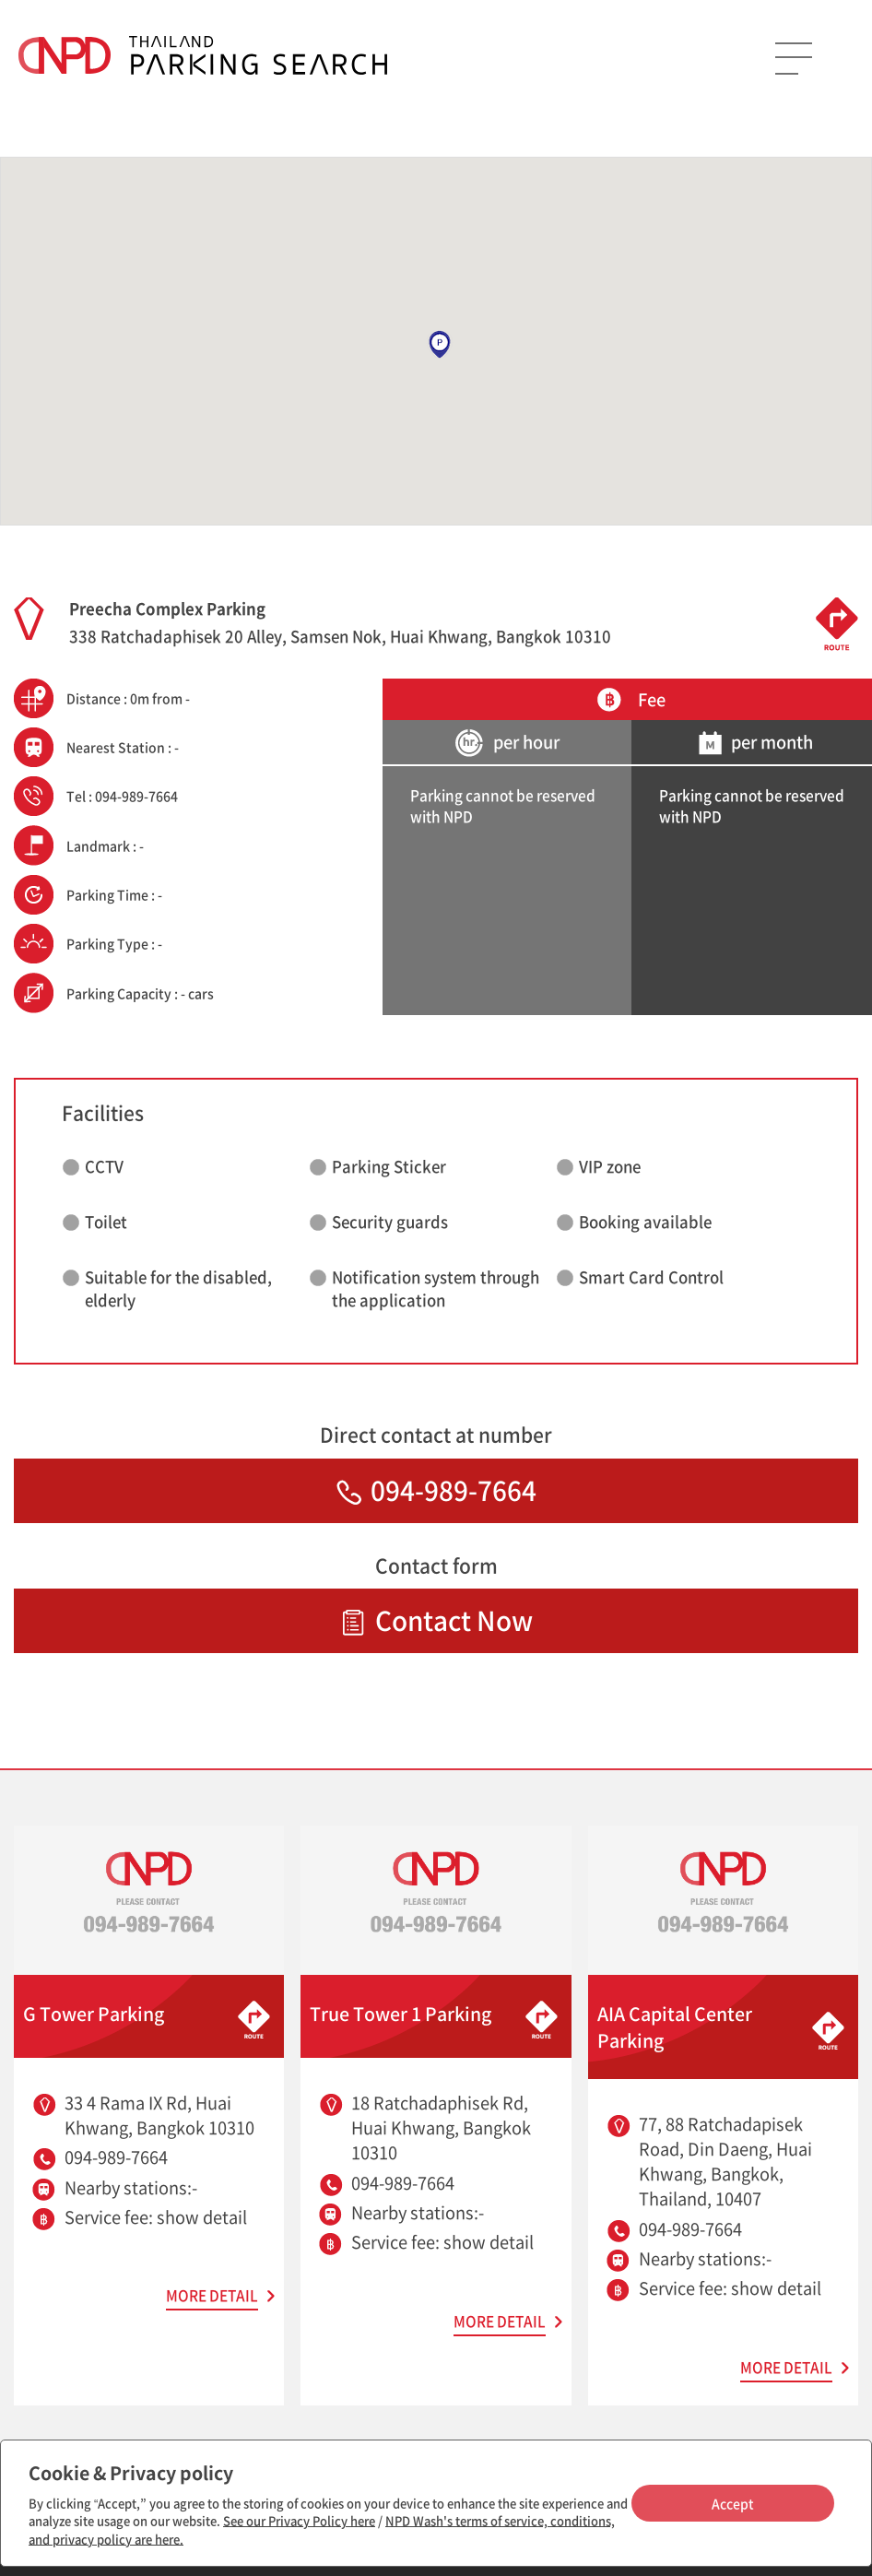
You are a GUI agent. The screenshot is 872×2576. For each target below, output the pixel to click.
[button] (439, 345)
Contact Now (436, 1620)
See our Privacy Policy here (299, 2520)
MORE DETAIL (212, 2295)
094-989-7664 (436, 1490)
